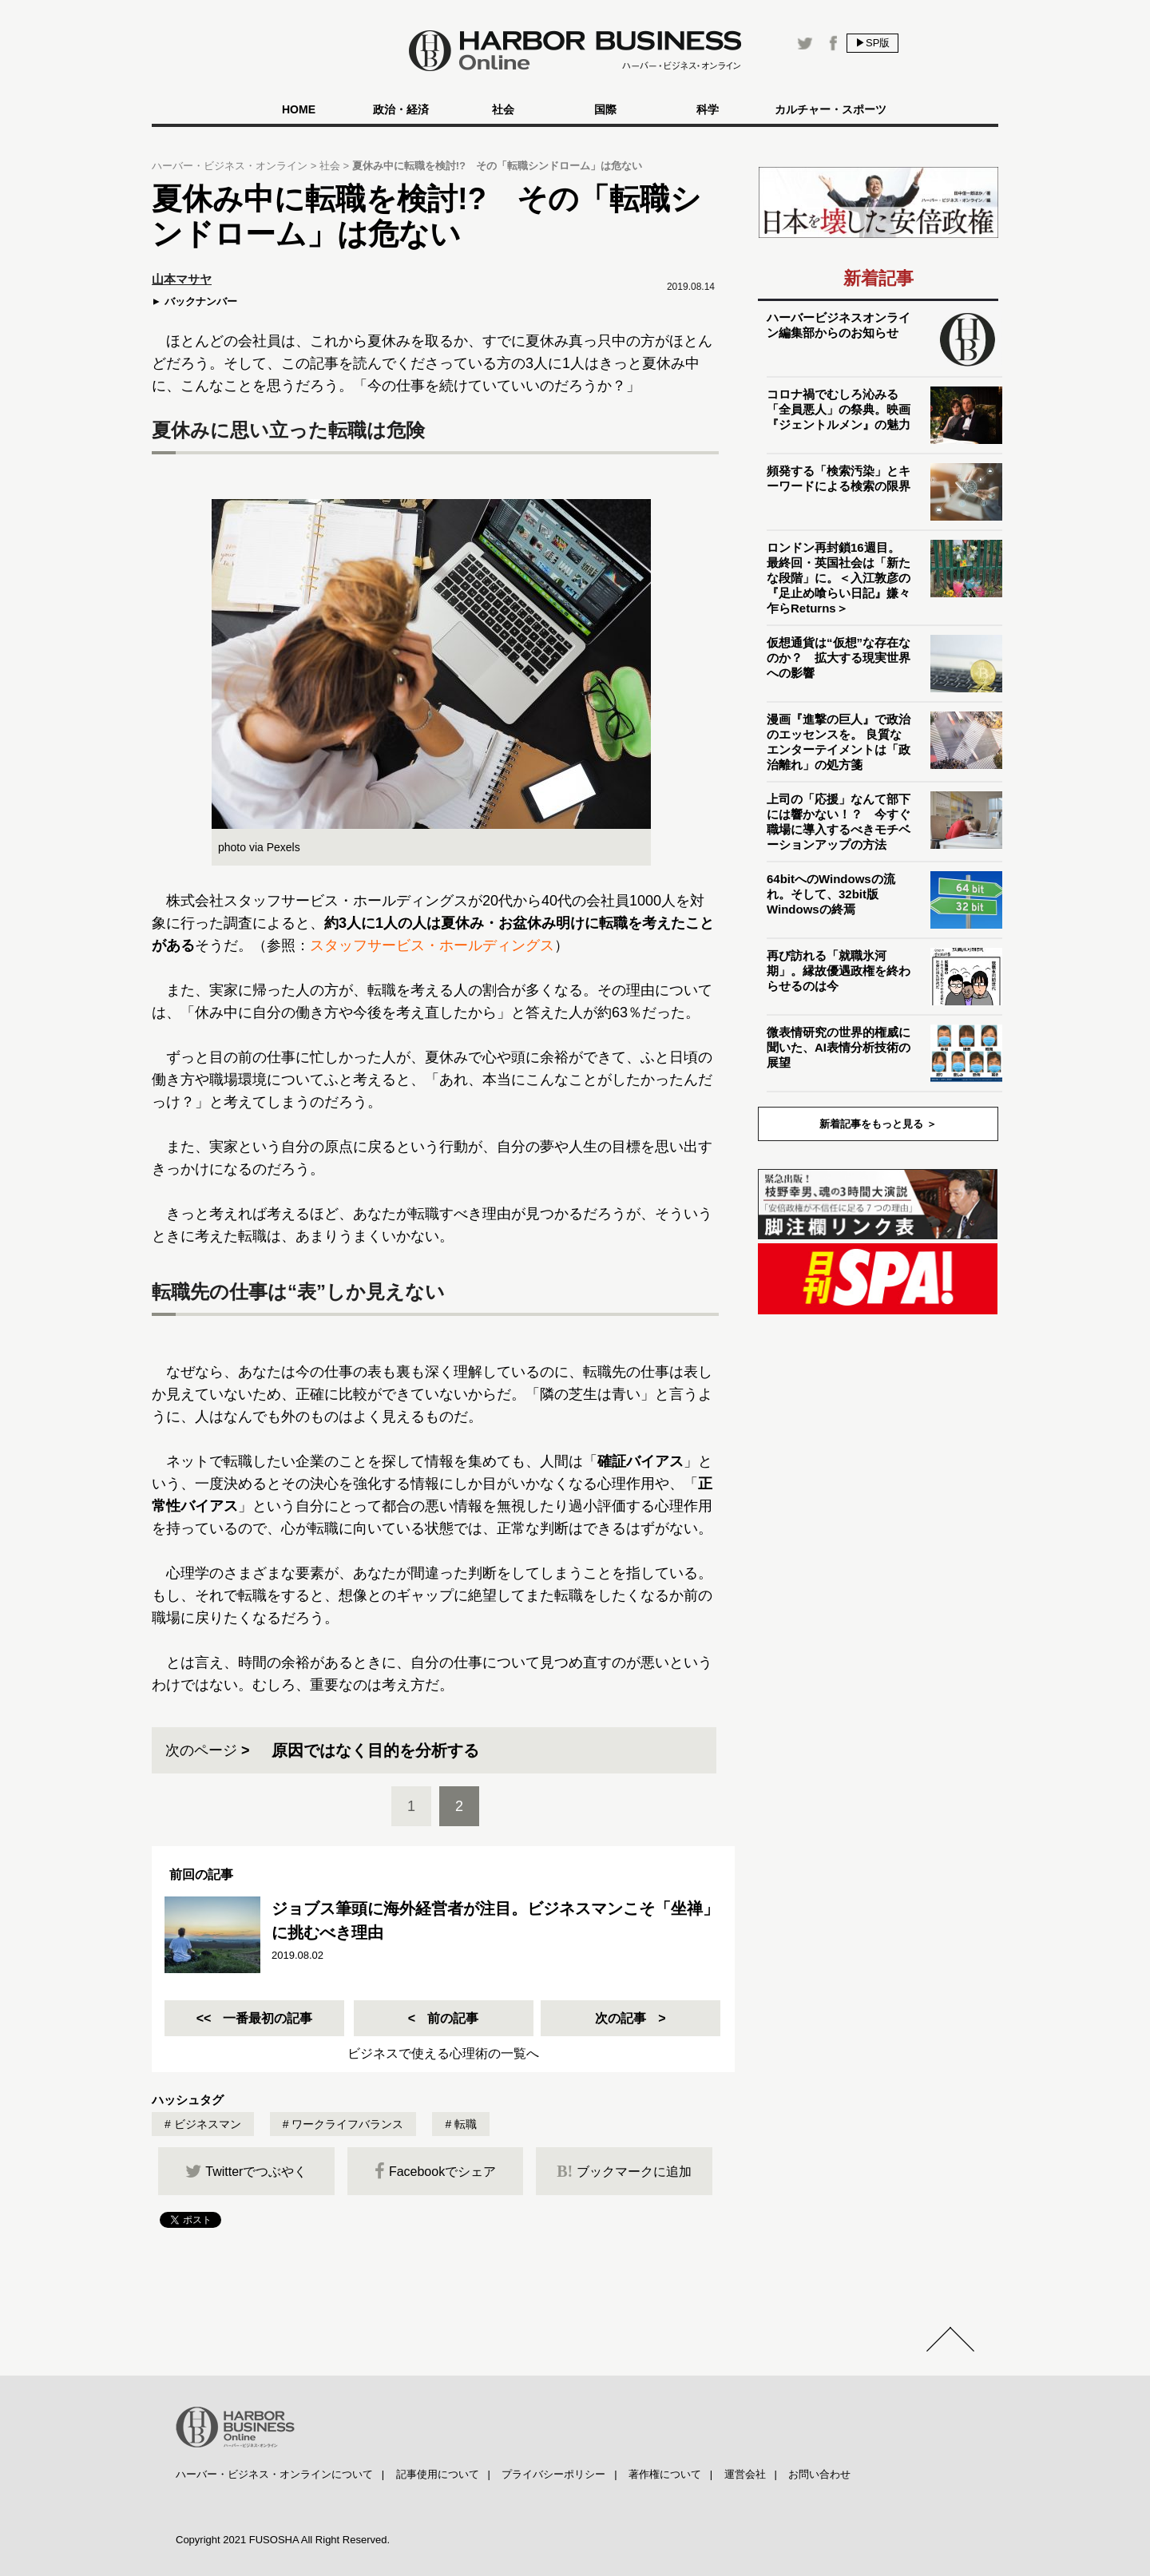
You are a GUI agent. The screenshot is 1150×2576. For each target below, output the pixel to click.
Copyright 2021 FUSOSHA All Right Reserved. (283, 2540)
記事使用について (437, 2474)
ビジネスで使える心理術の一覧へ (443, 2053)
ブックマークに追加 (624, 2171)
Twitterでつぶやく (246, 2171)
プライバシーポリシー (553, 2474)
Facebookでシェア (435, 2171)
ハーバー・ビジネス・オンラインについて (274, 2474)
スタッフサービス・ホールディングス (432, 945)
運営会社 (745, 2474)
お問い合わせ (819, 2474)
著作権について (665, 2474)
